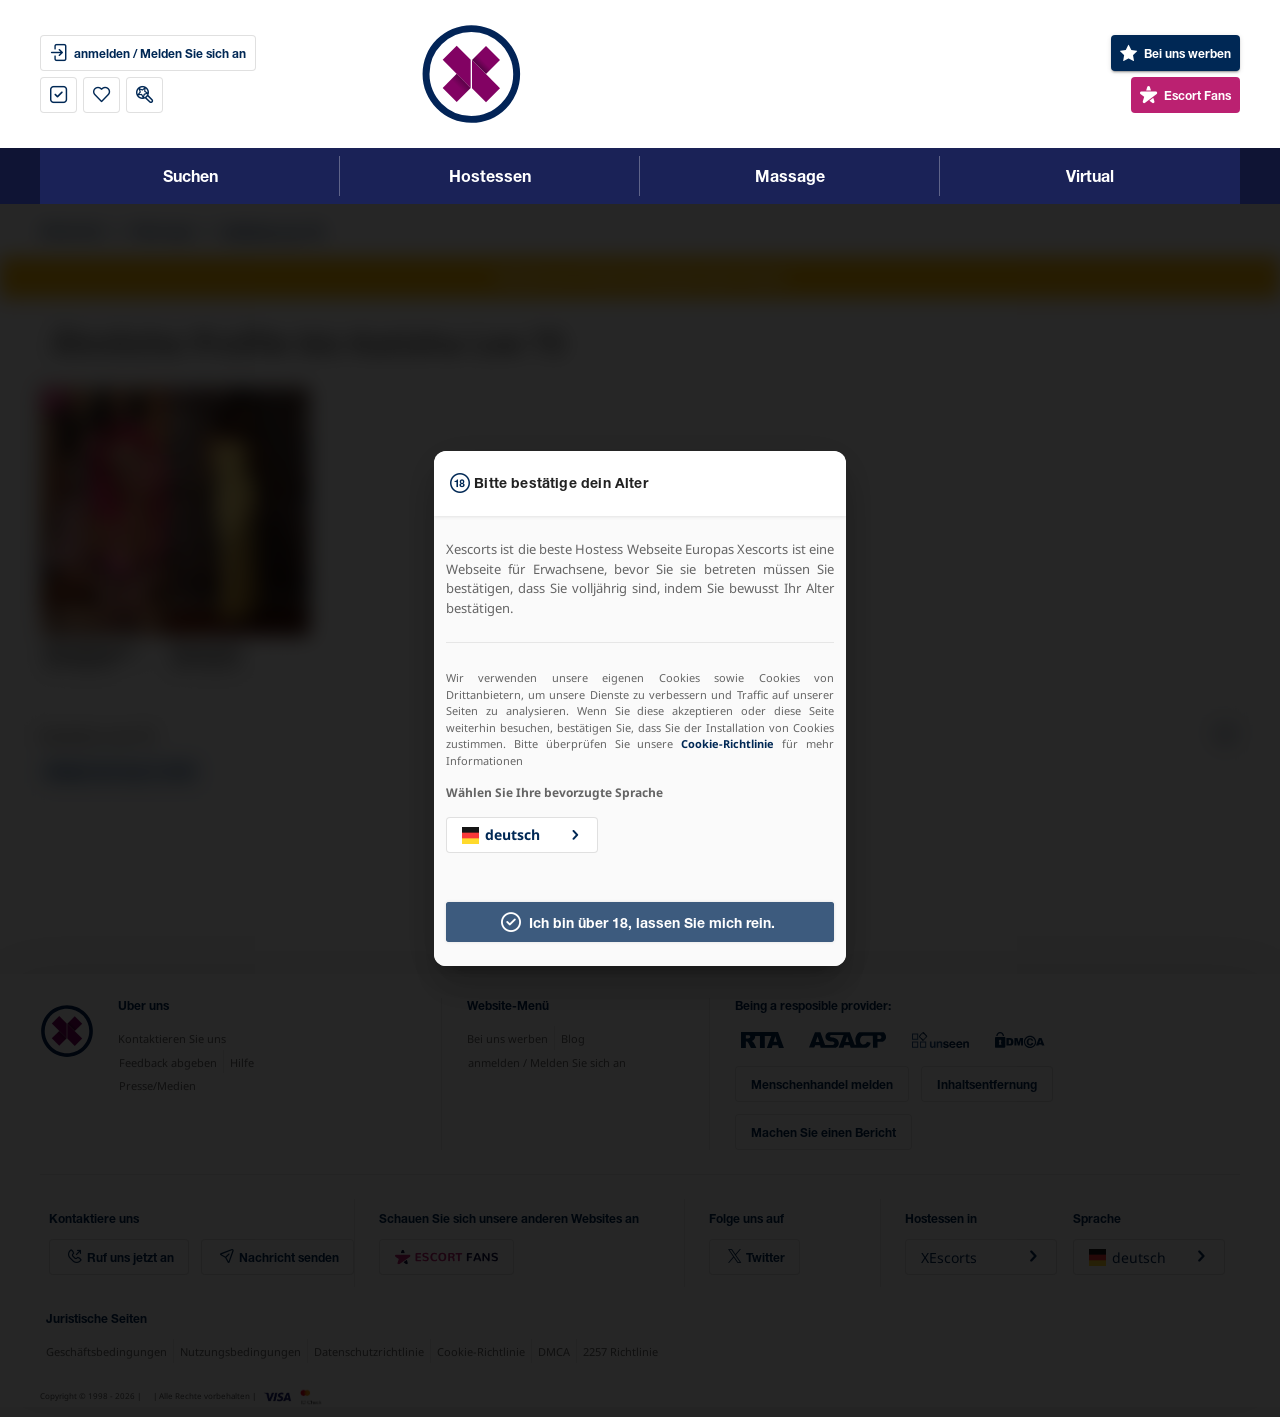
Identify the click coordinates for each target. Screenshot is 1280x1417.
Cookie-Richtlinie (727, 743)
